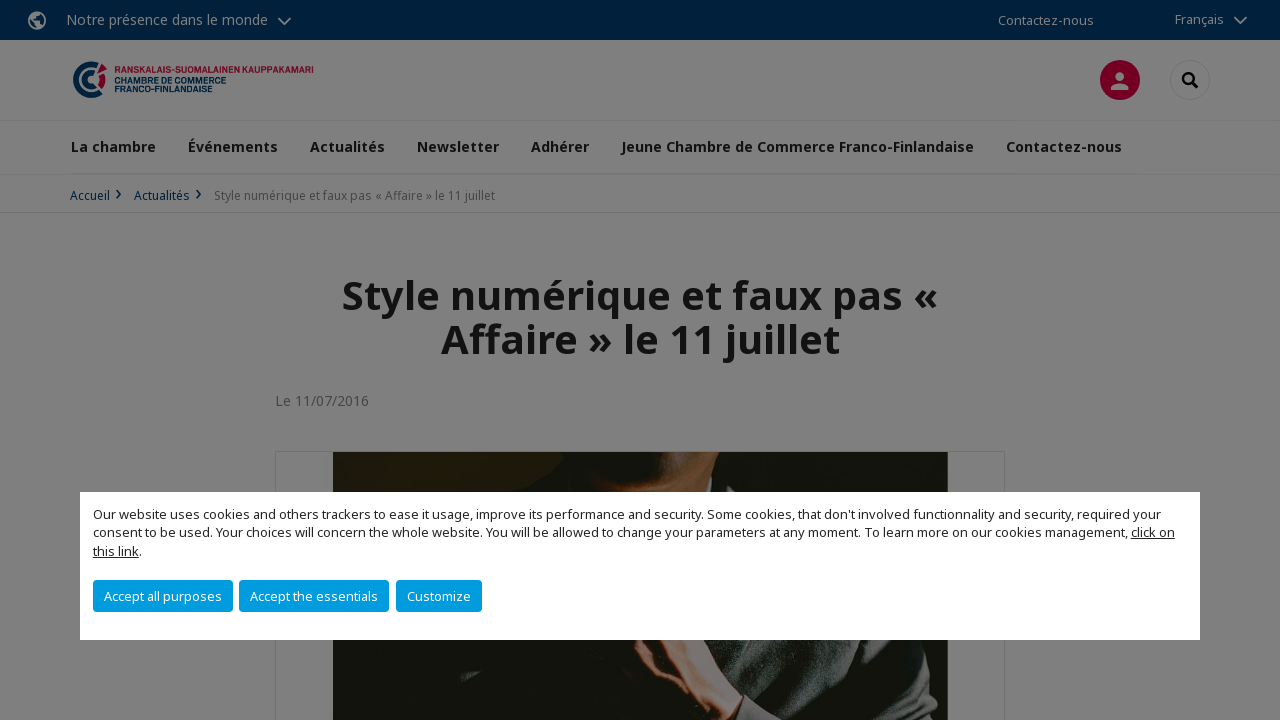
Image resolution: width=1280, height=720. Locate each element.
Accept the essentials (314, 596)
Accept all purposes (163, 596)
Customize (439, 596)
